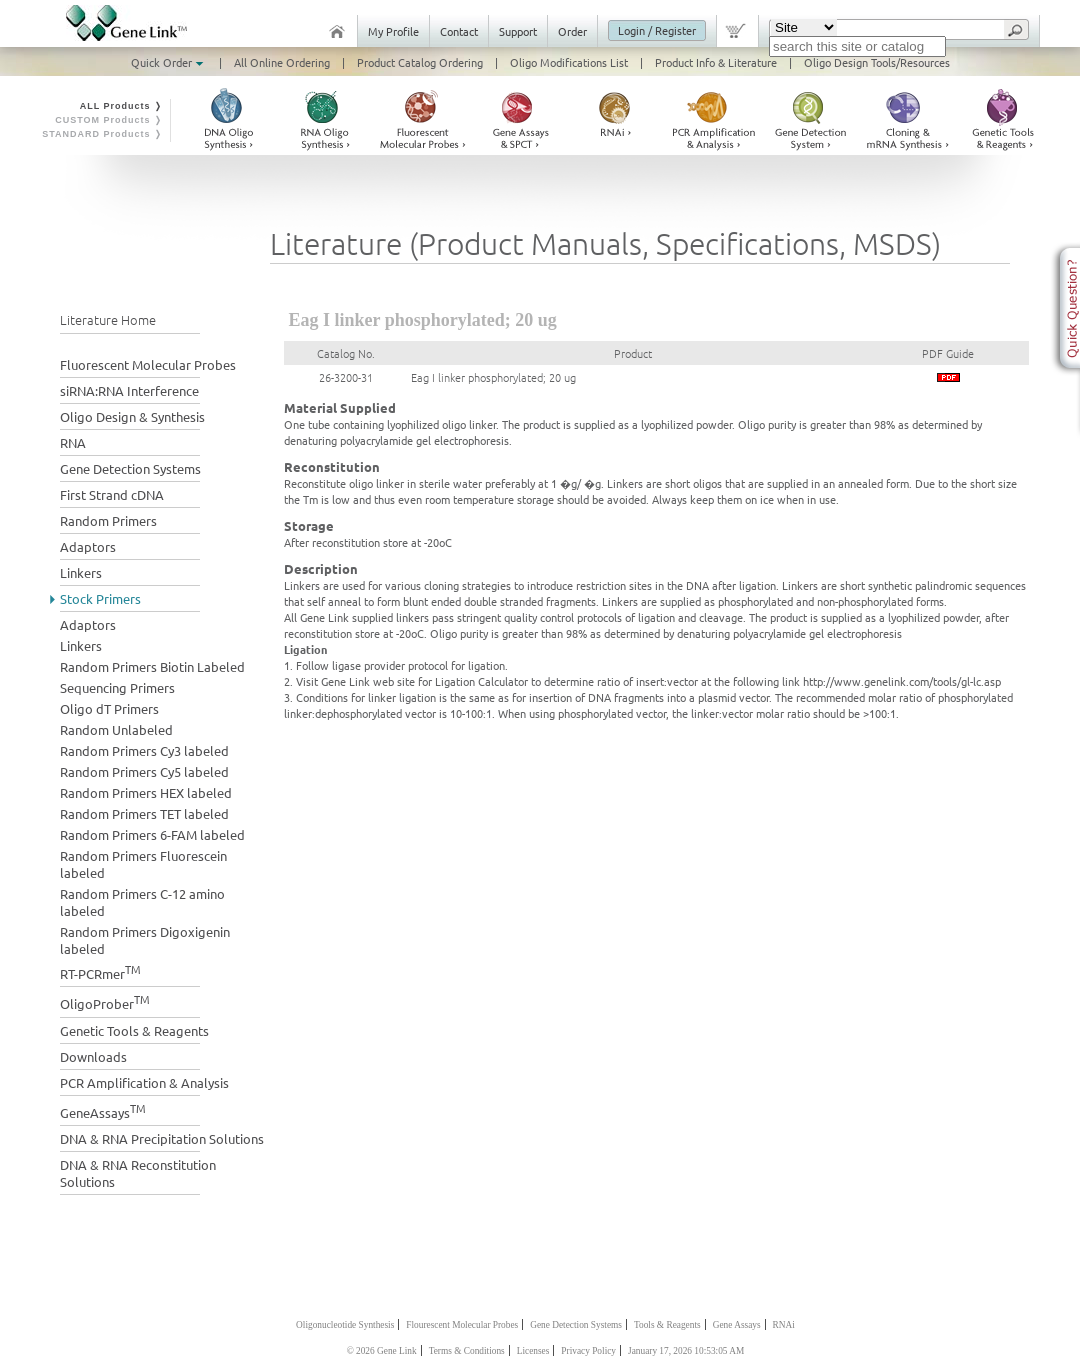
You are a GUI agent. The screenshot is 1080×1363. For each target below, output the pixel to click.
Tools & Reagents (667, 1325)
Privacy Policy (588, 1351)
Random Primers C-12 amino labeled (142, 902)
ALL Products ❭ (121, 106)
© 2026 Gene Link (382, 1351)
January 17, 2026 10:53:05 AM (686, 1351)
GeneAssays (103, 1110)
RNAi (784, 1325)
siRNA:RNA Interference (129, 390)
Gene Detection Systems (130, 468)
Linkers (81, 572)
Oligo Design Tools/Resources (877, 62)
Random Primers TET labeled (144, 813)
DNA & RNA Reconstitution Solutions (138, 1173)
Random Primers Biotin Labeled (152, 666)
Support (518, 31)
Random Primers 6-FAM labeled (152, 834)
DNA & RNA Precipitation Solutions (162, 1138)
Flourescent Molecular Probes (462, 1325)
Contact (459, 31)
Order (572, 31)
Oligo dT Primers (109, 708)
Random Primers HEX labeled (146, 792)
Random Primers (108, 520)
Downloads (93, 1056)
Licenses (533, 1351)
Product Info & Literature (716, 62)
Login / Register (657, 30)
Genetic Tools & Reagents (134, 1030)
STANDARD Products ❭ (102, 134)
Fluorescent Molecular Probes (148, 364)
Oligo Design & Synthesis (132, 416)
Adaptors (88, 546)
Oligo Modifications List (569, 62)
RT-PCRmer (100, 971)
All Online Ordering (282, 62)
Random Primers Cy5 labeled (144, 771)
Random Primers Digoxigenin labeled (145, 940)
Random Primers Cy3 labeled (144, 750)
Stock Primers (100, 598)
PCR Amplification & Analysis (144, 1082)
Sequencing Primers (117, 687)
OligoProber (105, 1001)
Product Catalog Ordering (420, 62)
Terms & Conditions (467, 1351)
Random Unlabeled (116, 729)
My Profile (393, 31)
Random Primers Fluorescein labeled (143, 864)
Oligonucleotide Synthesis (345, 1325)
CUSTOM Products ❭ (109, 120)
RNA (73, 442)
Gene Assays (737, 1325)
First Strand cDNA (112, 494)
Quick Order (169, 62)
